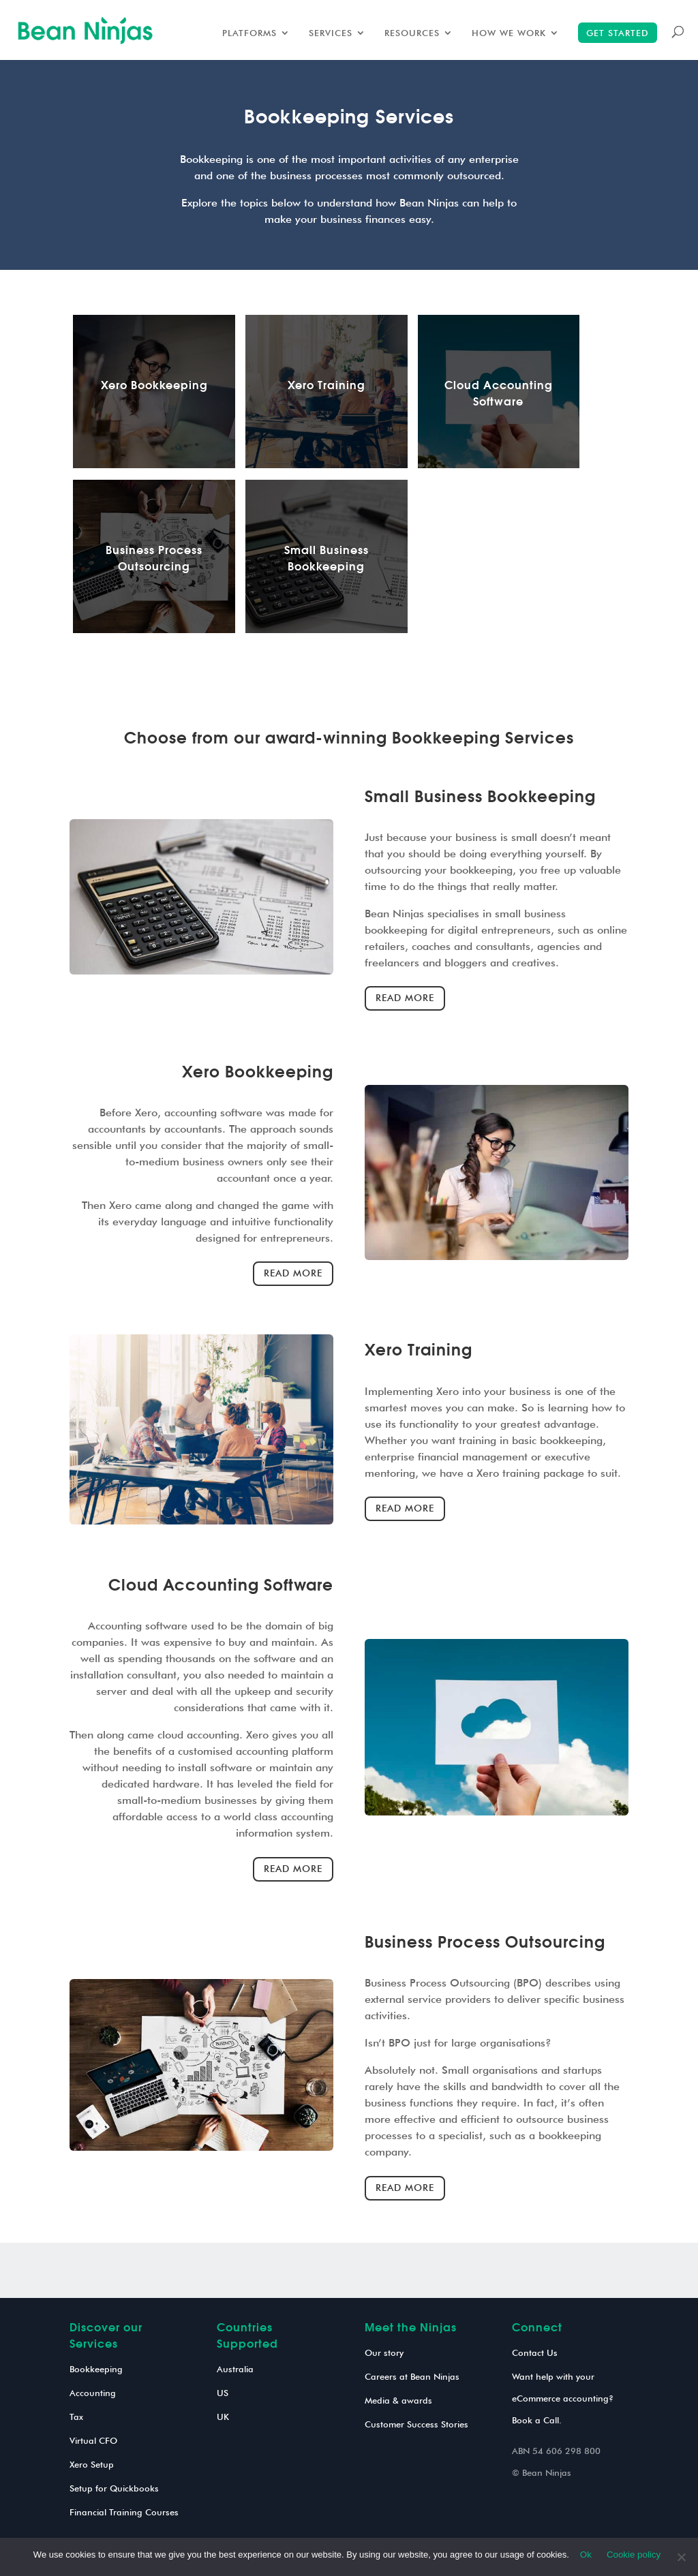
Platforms (249, 33)
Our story (384, 2352)
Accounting (93, 2392)
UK (223, 2416)
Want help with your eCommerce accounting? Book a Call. (562, 2398)
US (222, 2392)
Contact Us (535, 2352)
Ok (586, 2554)
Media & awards (398, 2400)
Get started (617, 32)
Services (330, 33)
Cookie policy (634, 2554)
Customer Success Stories (416, 2424)
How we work (509, 33)
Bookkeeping (96, 2368)
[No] (681, 2557)
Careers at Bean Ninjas (412, 2376)
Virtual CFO (93, 2440)
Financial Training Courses (124, 2511)
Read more (405, 997)
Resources (412, 33)
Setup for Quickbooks (114, 2488)
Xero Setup (92, 2464)
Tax (76, 2416)
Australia (235, 2368)
